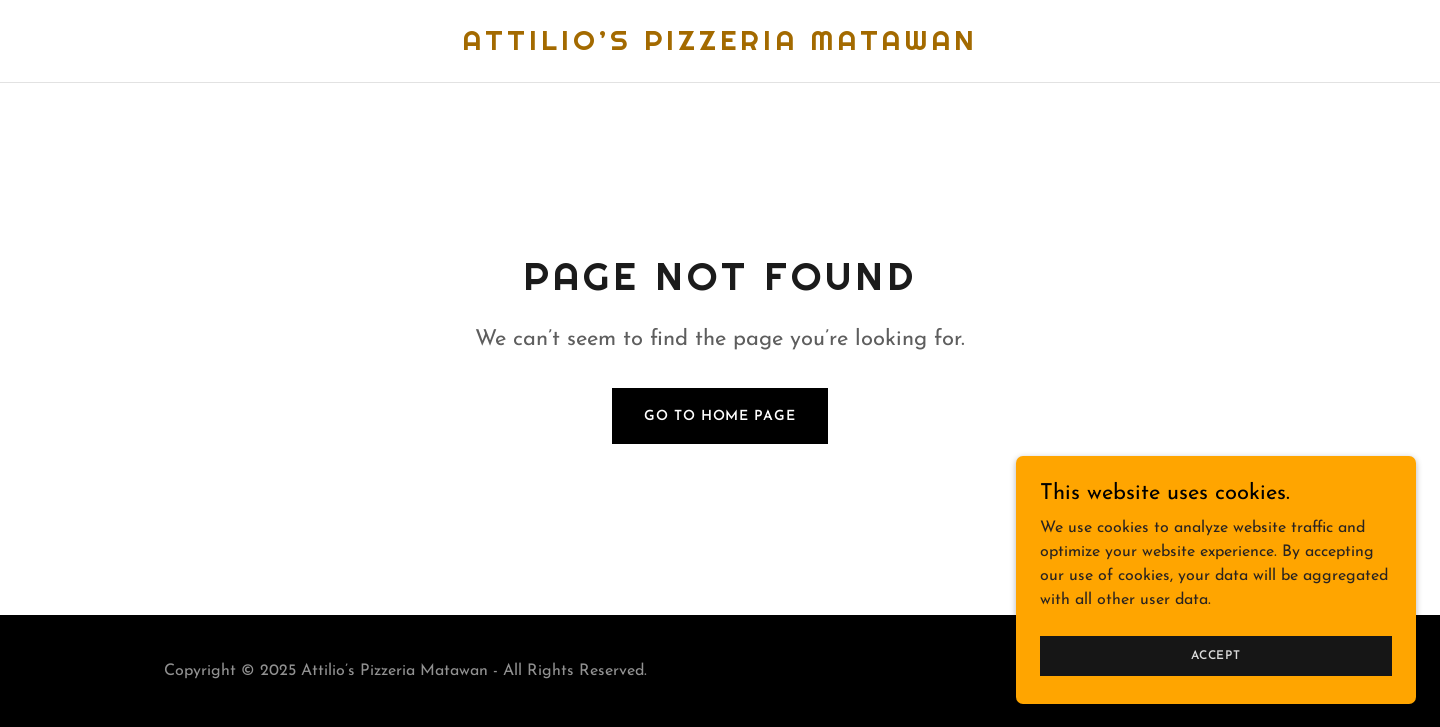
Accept (1216, 655)
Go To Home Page (719, 416)
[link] (720, 46)
